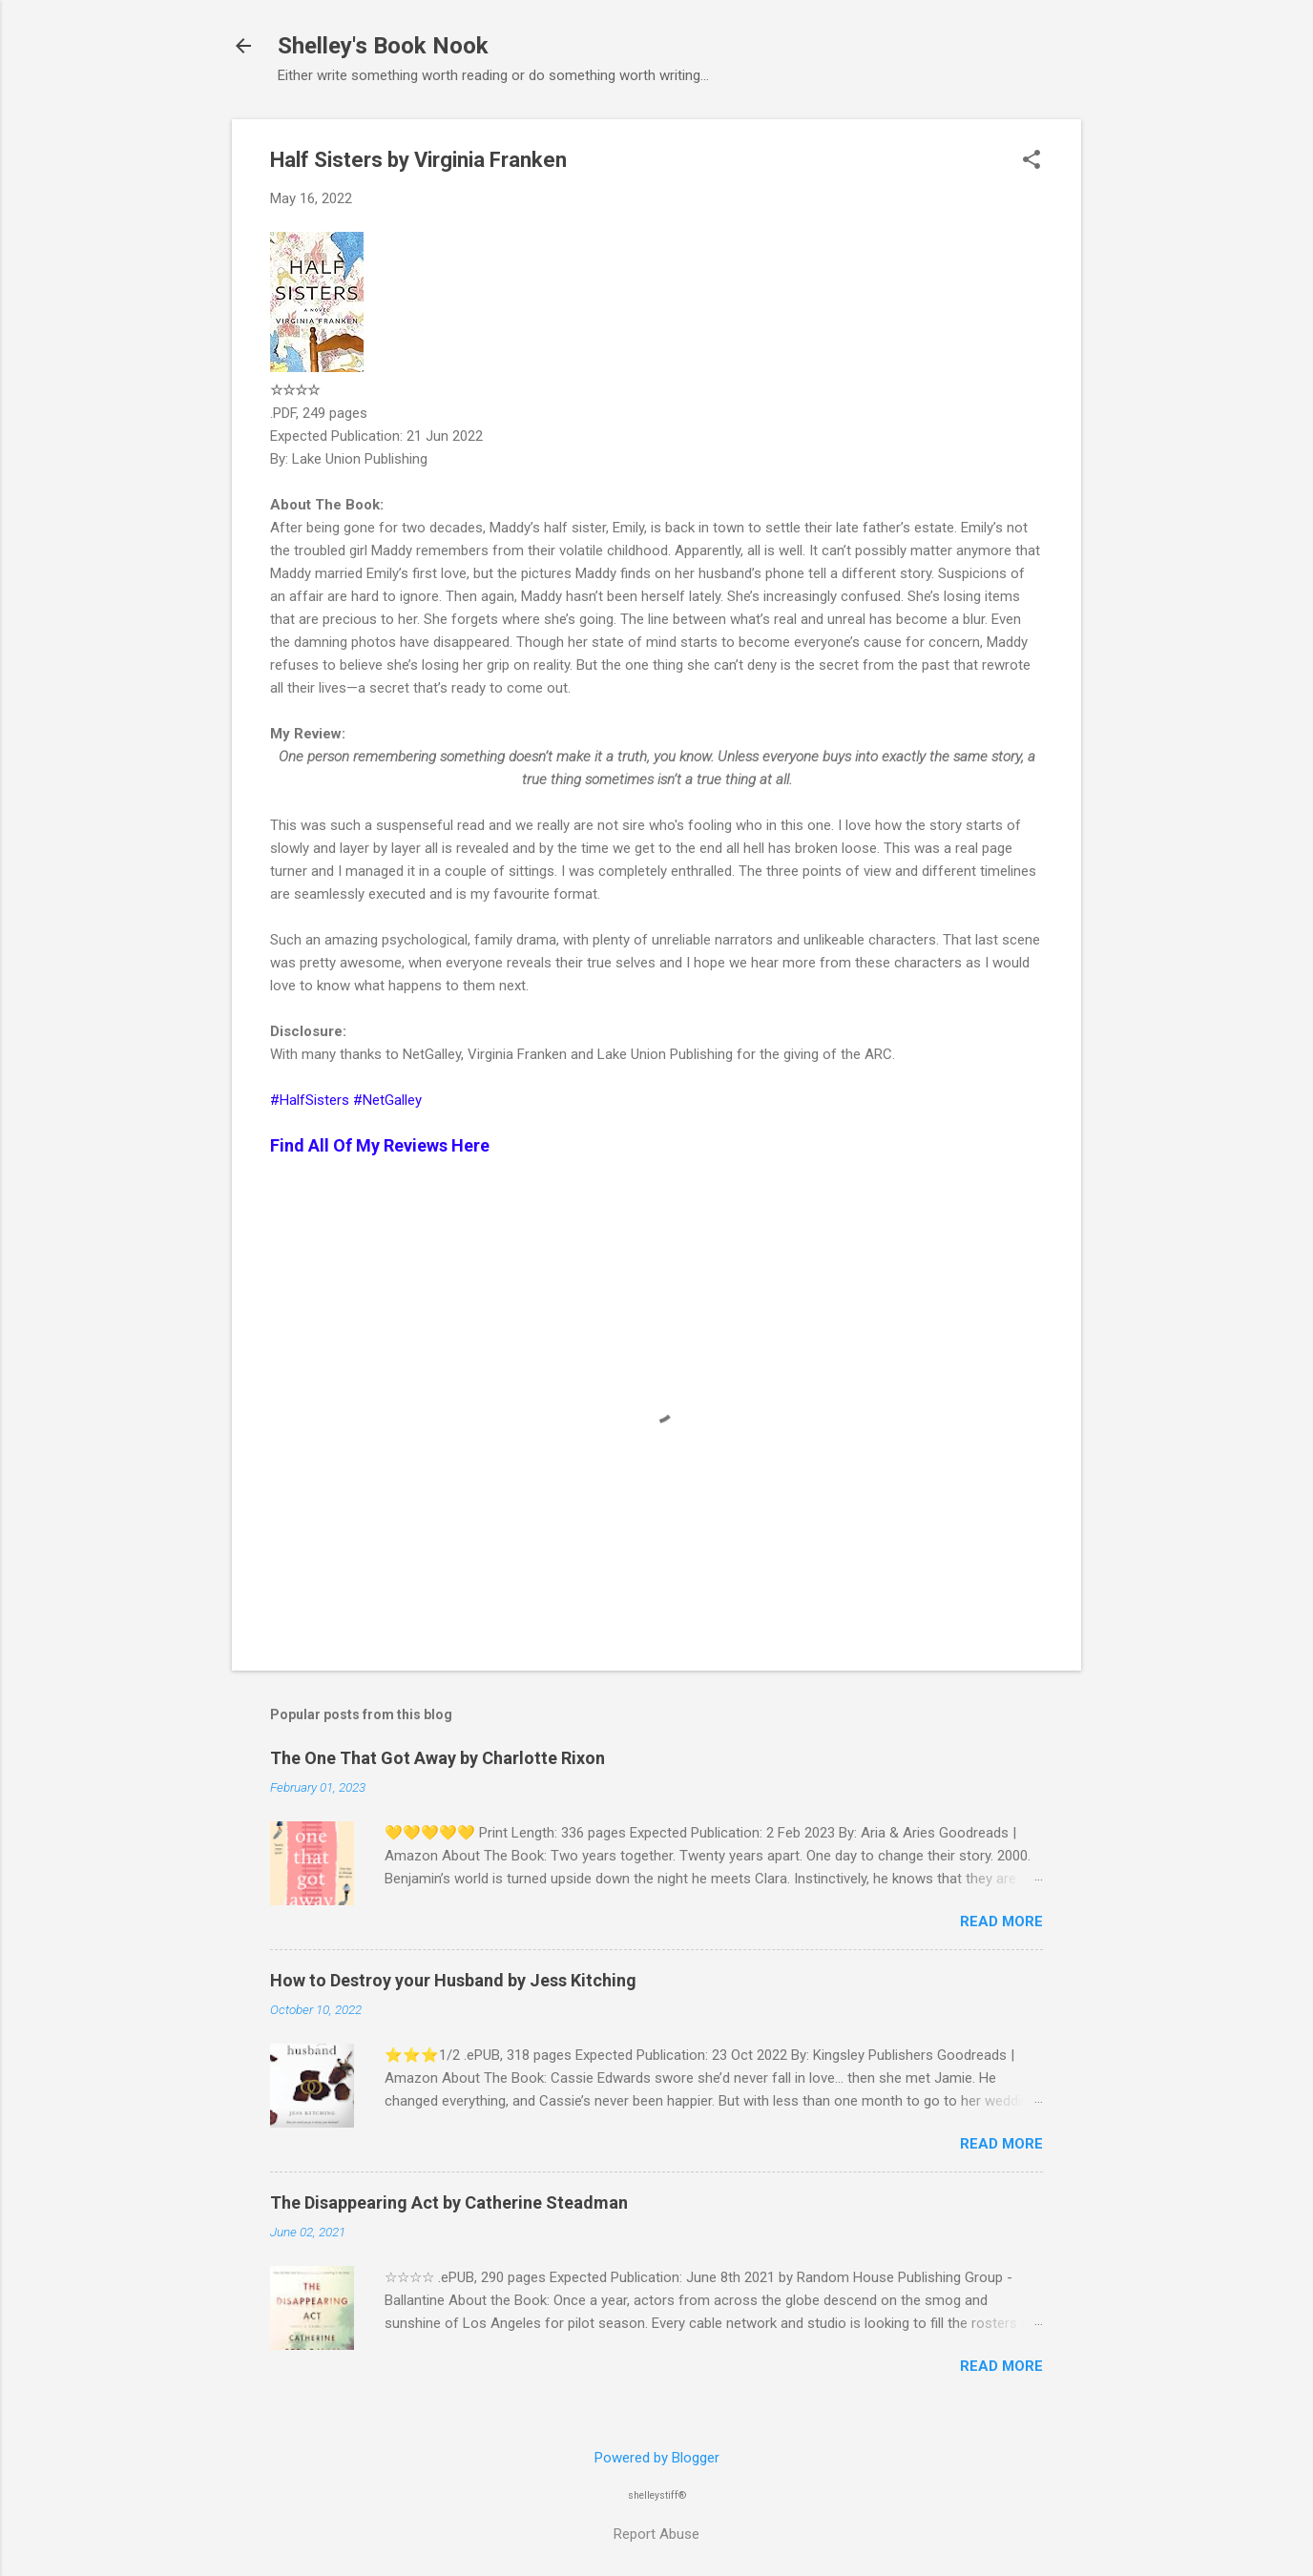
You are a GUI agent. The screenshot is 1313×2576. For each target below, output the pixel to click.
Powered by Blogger (656, 2457)
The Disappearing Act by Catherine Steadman (449, 2202)
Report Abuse (656, 2534)
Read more (1001, 1921)
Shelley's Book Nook (383, 45)
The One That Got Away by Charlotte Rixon (437, 1758)
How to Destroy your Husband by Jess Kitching (453, 1980)
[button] (1031, 161)
